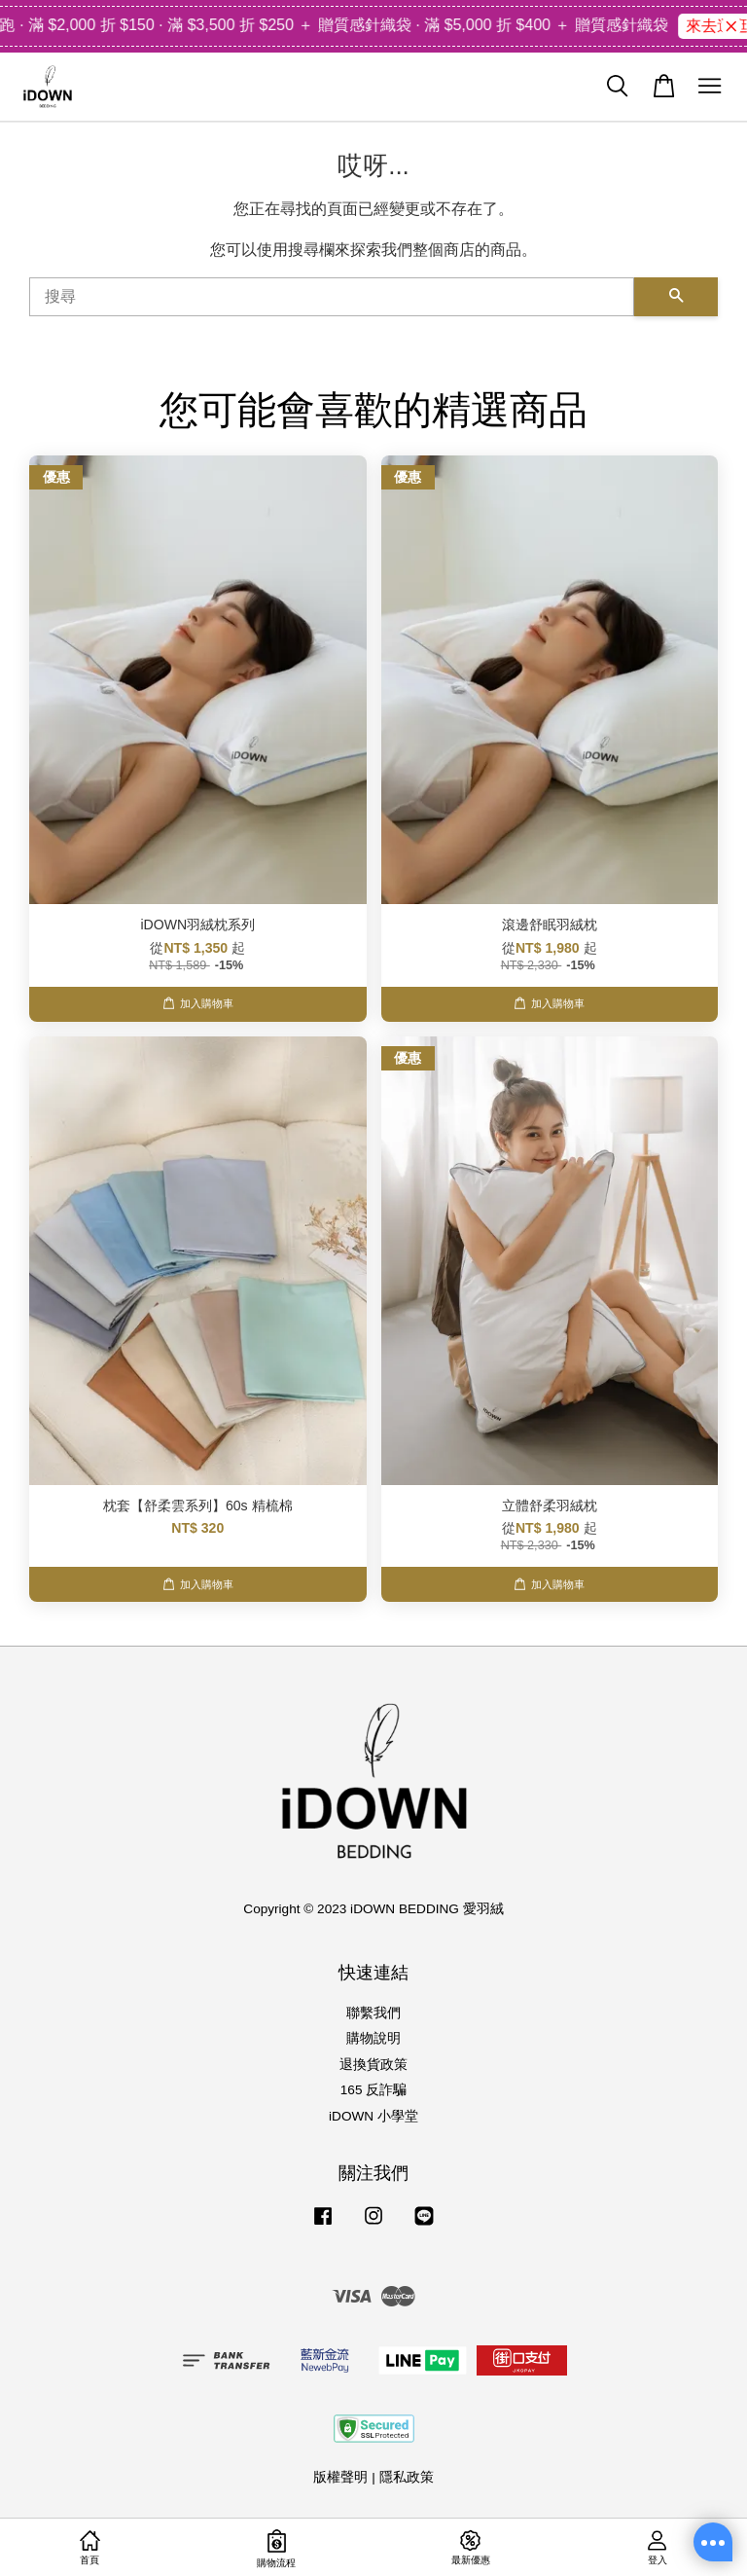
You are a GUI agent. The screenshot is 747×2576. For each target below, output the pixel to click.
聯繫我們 (373, 2013)
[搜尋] (331, 296)
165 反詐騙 (373, 2090)
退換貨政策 (373, 2064)
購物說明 (373, 2038)
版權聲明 (340, 2477)
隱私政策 (406, 2477)
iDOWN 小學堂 (373, 2116)
